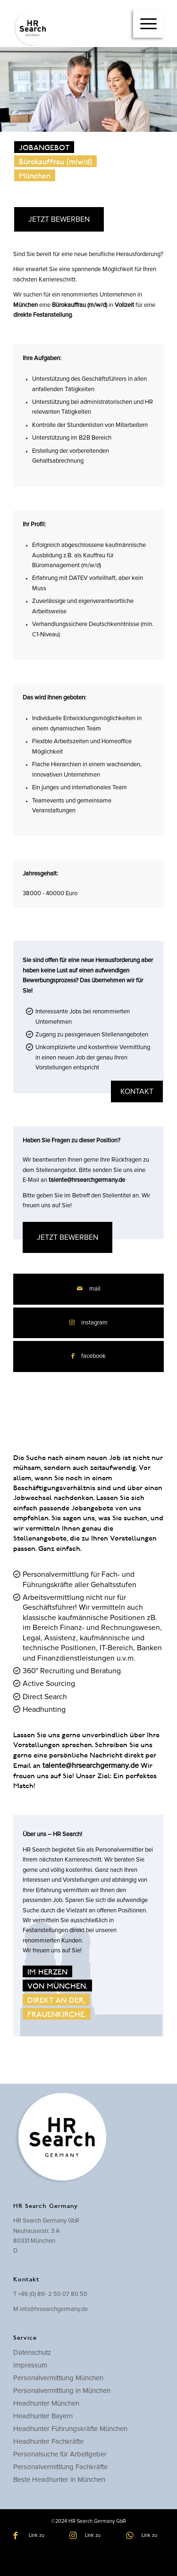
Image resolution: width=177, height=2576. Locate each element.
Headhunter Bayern (43, 2416)
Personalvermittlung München (58, 2378)
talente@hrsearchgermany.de (87, 1180)
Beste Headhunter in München (59, 2479)
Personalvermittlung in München (61, 2390)
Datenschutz (32, 2352)
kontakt (136, 1091)
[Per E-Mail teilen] (88, 1289)
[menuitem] (148, 23)
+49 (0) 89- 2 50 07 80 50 (52, 2294)
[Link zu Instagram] (88, 1323)
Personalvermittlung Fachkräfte (60, 2467)
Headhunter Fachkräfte (48, 2441)
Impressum (30, 2365)
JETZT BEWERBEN (59, 219)
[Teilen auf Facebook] (88, 1356)
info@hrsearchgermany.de (54, 2309)
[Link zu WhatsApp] (145, 2535)
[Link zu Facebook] (32, 2535)
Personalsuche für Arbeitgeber (60, 2454)
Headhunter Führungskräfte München (70, 2428)
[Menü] (148, 23)
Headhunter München (46, 2403)
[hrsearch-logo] (73, 28)
